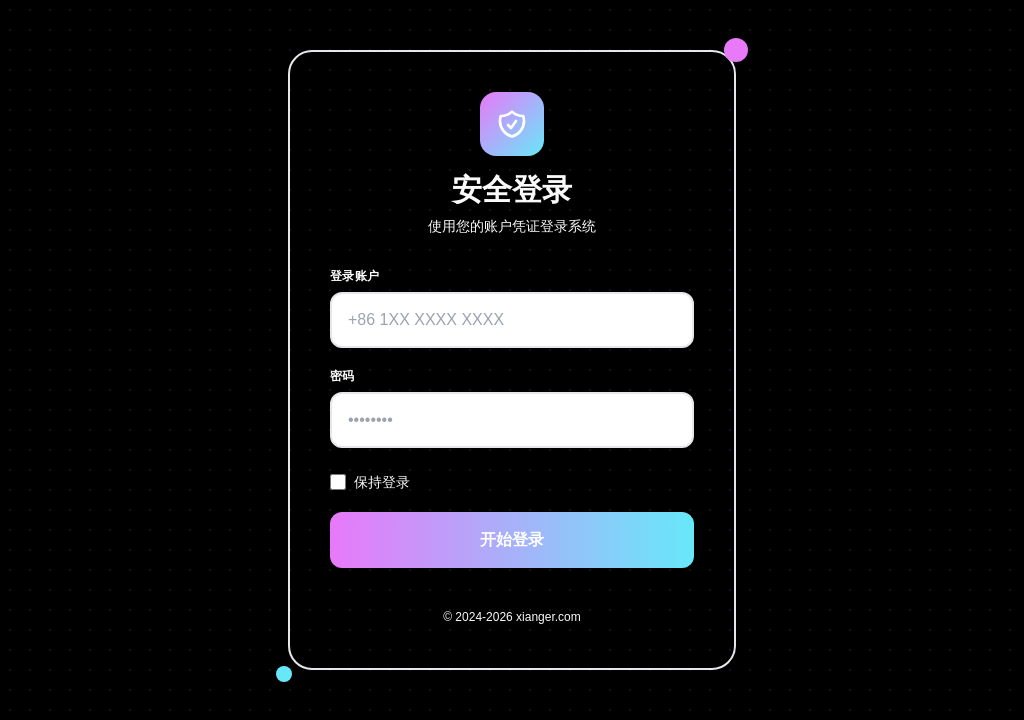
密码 (342, 376)
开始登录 (512, 539)
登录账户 (354, 276)
